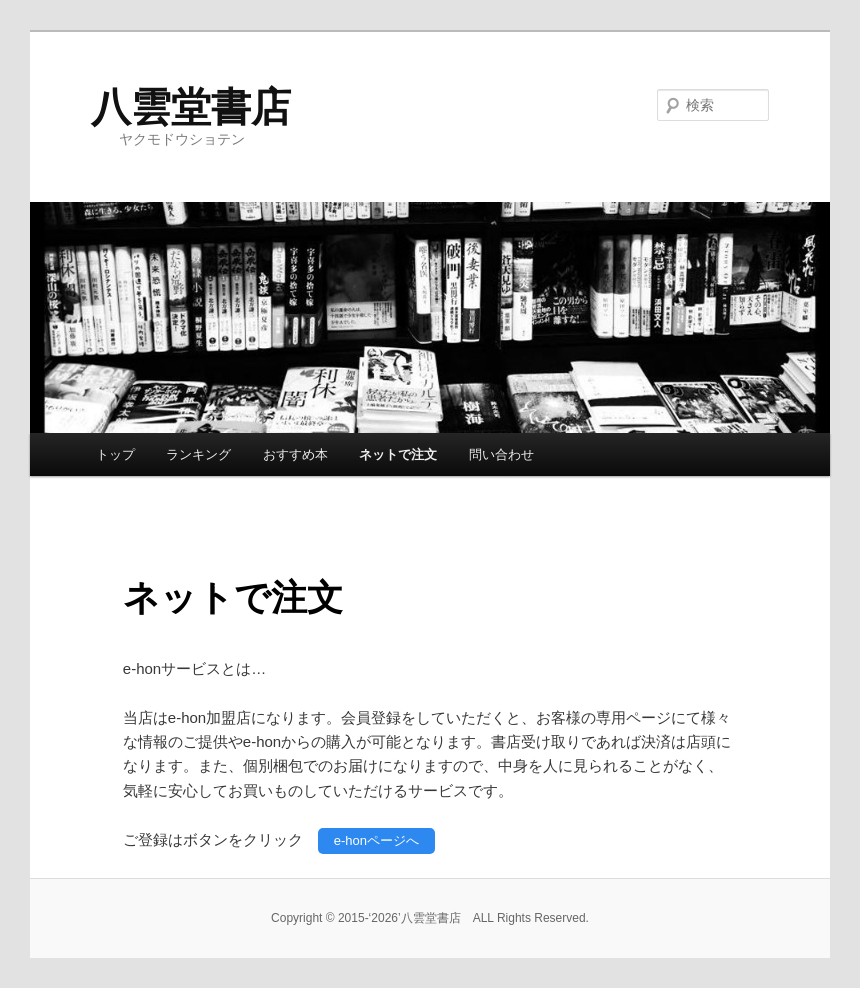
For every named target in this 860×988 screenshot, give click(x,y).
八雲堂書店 (191, 107)
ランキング (198, 454)
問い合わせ (501, 454)
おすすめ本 (295, 454)
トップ (115, 454)
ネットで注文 (398, 454)
